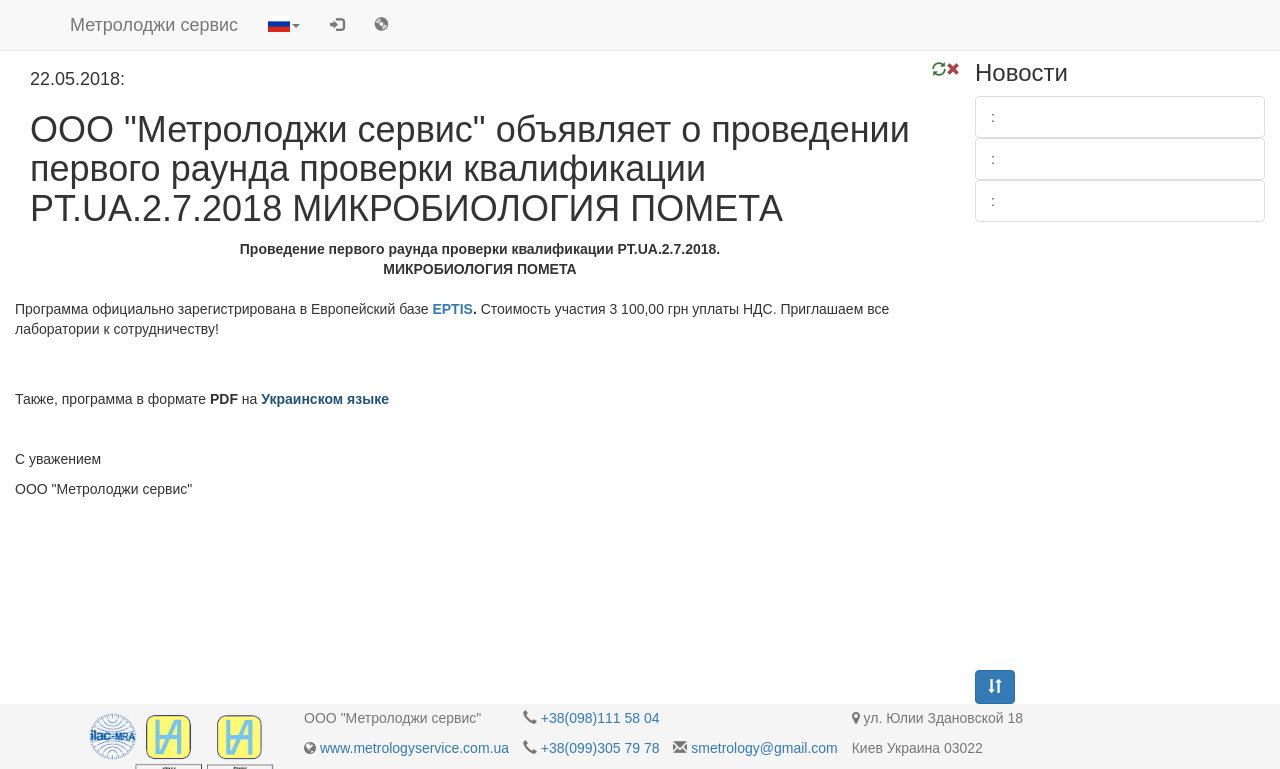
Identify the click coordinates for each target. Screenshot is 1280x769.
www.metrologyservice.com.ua (414, 748)
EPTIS (452, 309)
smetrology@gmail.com (764, 748)
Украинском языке (325, 399)
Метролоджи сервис (154, 25)
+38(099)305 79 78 (600, 748)
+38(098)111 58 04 (600, 718)
